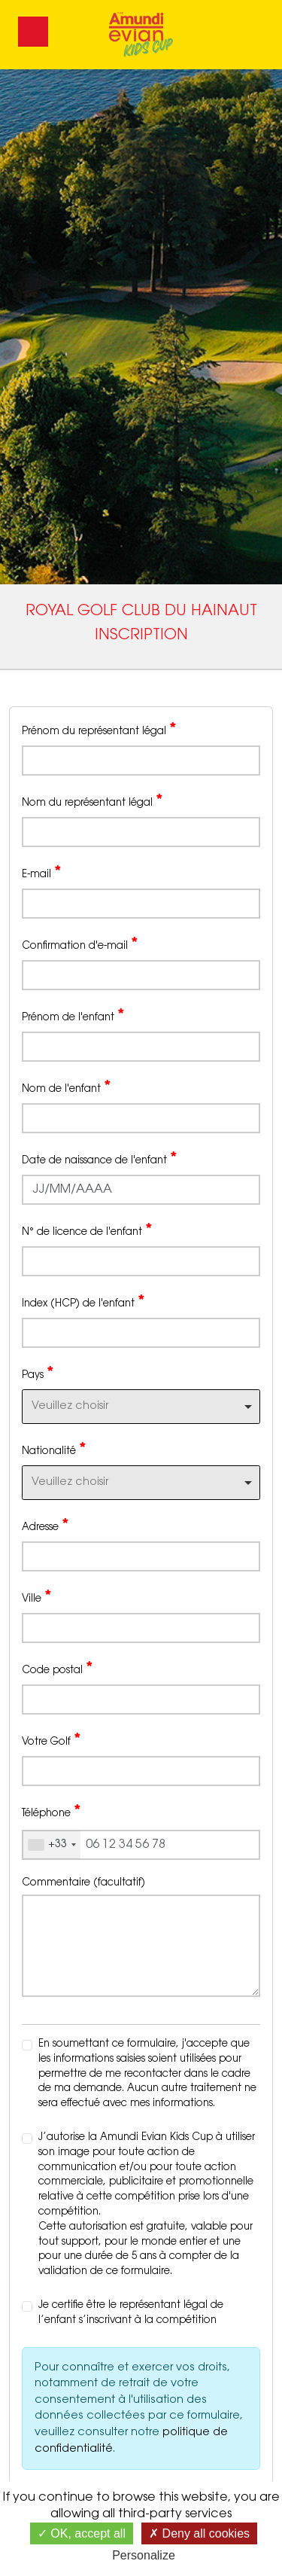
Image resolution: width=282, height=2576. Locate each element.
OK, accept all (82, 2533)
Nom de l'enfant (66, 1088)
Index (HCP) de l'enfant (83, 1302)
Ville (36, 1597)
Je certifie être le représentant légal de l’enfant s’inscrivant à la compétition (130, 2312)
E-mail (41, 873)
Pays (37, 1374)
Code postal (57, 1669)
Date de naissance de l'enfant (99, 1159)
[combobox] (141, 1406)
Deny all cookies (199, 2533)
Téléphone (51, 1812)
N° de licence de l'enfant (87, 1231)
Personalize (143, 2555)
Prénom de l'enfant (73, 1016)
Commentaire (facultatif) (83, 1883)
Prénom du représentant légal (99, 730)
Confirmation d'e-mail (80, 945)
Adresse (45, 1526)
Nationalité (54, 1450)
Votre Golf (51, 1740)
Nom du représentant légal (92, 801)
